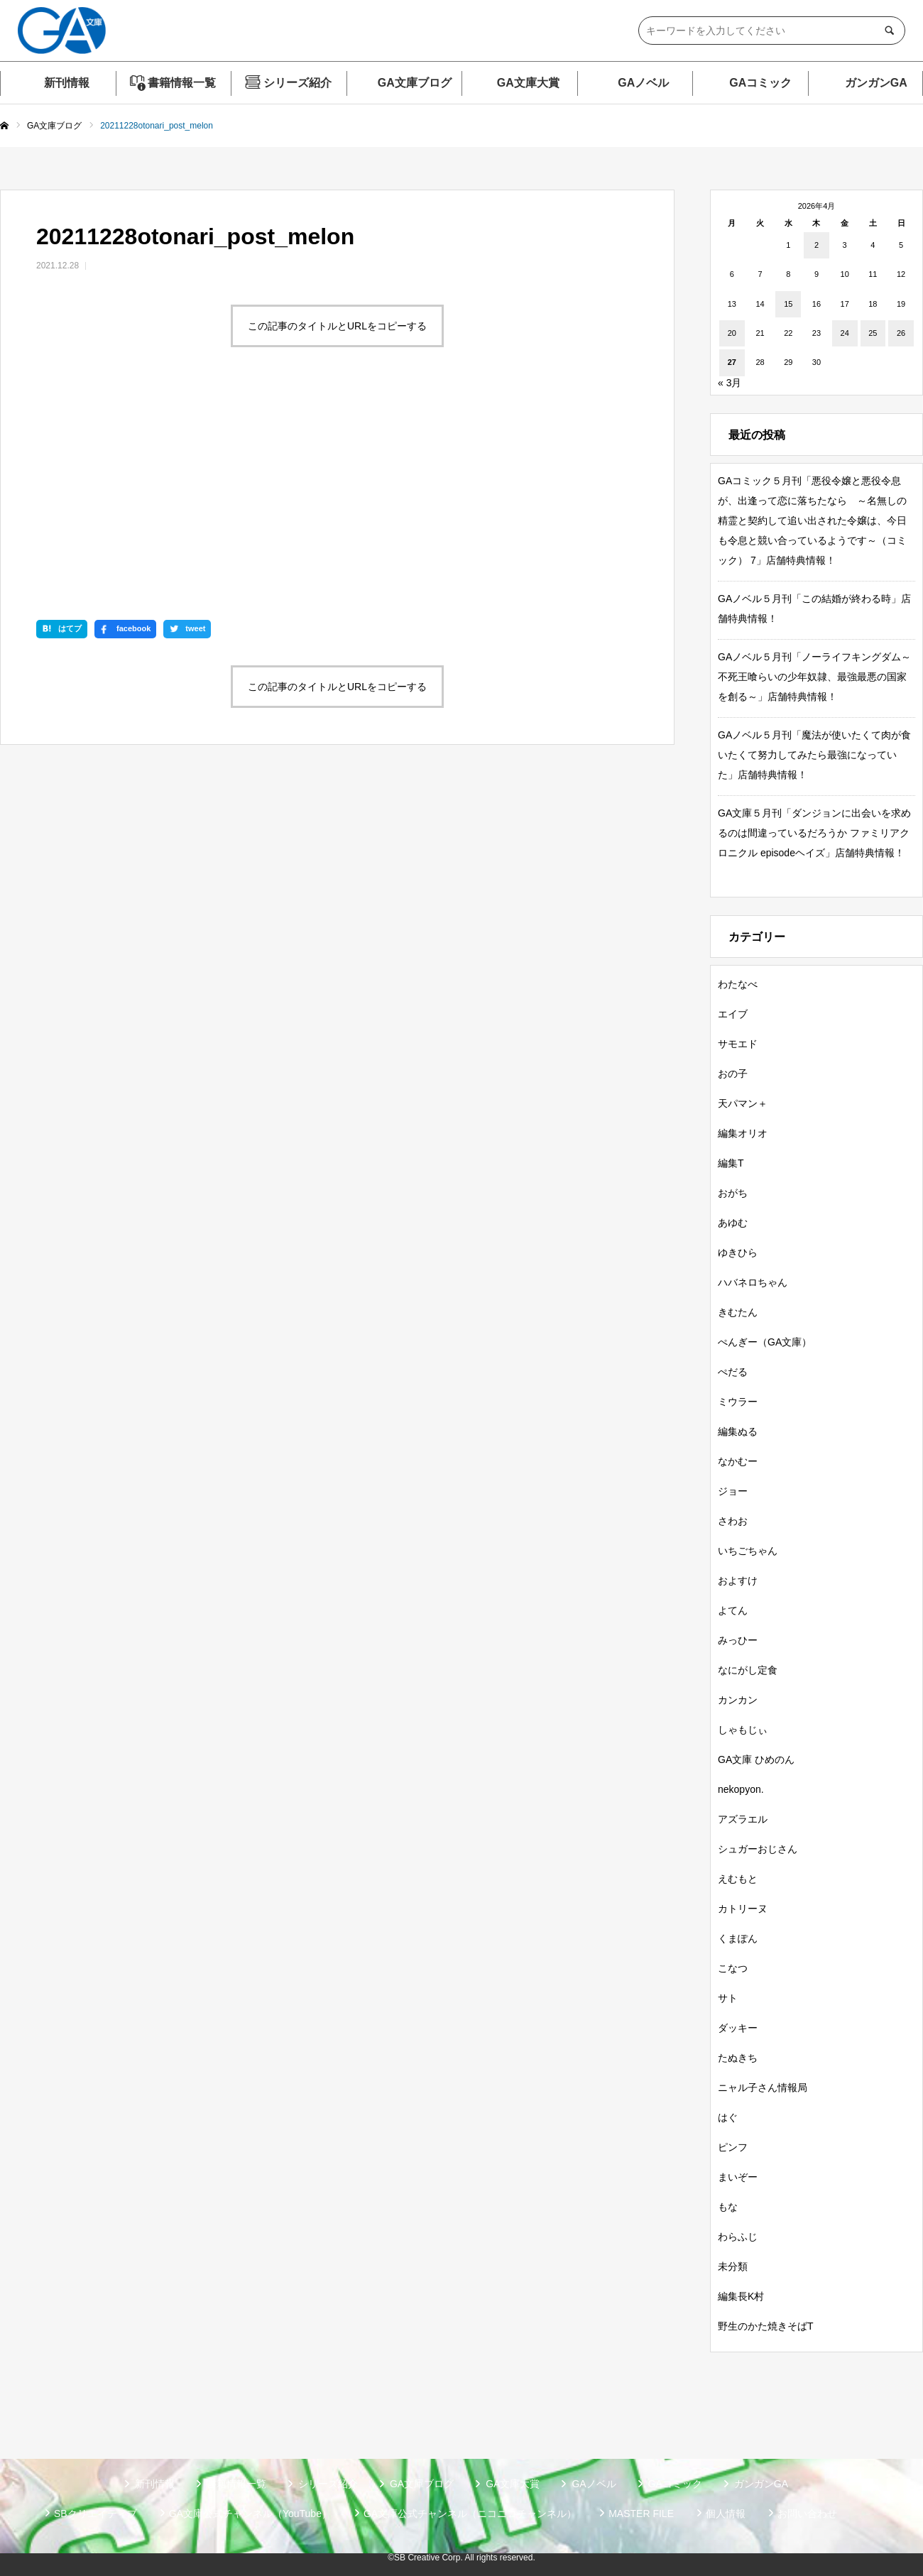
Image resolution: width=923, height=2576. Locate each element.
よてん (733, 1610)
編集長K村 (741, 2296)
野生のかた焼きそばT (766, 2326)
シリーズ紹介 (297, 83)
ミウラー (738, 1401)
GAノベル (643, 83)
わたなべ (738, 984)
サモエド (738, 1043)
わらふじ (738, 2236)
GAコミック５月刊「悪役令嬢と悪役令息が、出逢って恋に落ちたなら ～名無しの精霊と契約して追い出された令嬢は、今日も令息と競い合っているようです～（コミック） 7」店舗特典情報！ (812, 520)
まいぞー (738, 2177)
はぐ (728, 2117)
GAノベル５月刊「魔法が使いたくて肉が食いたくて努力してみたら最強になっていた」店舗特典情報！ (814, 754)
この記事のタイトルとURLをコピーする (337, 326)
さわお (733, 1521)
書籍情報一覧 (182, 83)
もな (728, 2206)
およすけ (738, 1580)
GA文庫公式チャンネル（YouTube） (250, 2513)
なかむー (738, 1461)
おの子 (733, 1073)
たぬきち (738, 2057)
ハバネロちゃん (752, 1282)
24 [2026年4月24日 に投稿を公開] (845, 333)
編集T (731, 1163)
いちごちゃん (747, 1550)
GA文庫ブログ (415, 83)
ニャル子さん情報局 (762, 2087)
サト (728, 1998)
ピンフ (733, 2147)
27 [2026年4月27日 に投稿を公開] (732, 362)
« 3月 (729, 382)
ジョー (733, 1491)
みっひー (738, 1640)
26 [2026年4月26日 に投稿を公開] (901, 333)
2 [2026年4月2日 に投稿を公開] (816, 245)
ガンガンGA (876, 83)
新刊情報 (66, 83)
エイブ (733, 1014)
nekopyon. (741, 1789)
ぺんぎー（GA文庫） (765, 1342)
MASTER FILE (641, 2513)
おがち (733, 1193)
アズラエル (743, 1819)
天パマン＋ (743, 1103)
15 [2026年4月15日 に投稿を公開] (788, 304)
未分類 (733, 2266)
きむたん (738, 1312)
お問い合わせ (807, 2513)
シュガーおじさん (757, 1849)
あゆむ (733, 1222)
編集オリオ (743, 1133)
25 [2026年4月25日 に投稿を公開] (872, 333)
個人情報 (726, 2513)
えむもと (738, 1878)
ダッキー (738, 2028)
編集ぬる (738, 1431)
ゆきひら (738, 1252)
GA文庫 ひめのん (756, 1759)
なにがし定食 (747, 1670)
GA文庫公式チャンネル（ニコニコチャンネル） (470, 2513)
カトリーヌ (743, 1908)
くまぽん (738, 1938)
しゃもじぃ (743, 1729)
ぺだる (733, 1371)
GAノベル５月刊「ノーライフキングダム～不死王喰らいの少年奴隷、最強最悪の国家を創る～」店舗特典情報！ (814, 676)
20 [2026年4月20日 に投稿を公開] (732, 333)
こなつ (733, 1968)
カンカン (738, 1699)
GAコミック (760, 83)
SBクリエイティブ (95, 2513)
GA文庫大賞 (528, 83)
